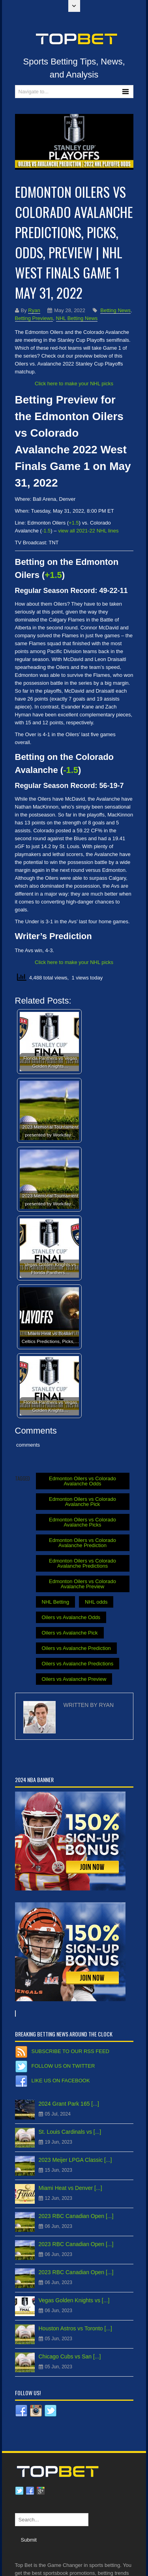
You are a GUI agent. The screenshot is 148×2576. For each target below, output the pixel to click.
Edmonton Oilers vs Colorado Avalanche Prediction (82, 1542)
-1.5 (70, 770)
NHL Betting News (77, 318)
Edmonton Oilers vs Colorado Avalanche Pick (82, 1501)
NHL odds (96, 1602)
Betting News (115, 310)
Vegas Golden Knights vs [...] (74, 2300)
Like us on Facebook (61, 2081)
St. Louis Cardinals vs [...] (70, 2132)
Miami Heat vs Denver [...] (70, 2188)
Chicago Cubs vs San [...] (70, 2356)
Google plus (40, 2491)
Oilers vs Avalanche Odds (71, 1617)
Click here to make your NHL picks (74, 383)
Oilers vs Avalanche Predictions (78, 1664)
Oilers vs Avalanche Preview (74, 1679)
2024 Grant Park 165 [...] (69, 2104)
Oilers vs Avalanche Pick (70, 1633)
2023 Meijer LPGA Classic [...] (75, 2160)
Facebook (30, 2491)
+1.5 (53, 575)
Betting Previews (34, 318)
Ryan (34, 310)
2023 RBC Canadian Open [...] (76, 2216)
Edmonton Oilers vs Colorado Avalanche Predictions (82, 1563)
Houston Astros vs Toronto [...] (75, 2328)
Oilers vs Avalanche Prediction (76, 1648)
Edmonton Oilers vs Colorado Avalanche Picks (82, 1522)
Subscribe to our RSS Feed (70, 2051)
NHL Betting (55, 1602)
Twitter (19, 2491)
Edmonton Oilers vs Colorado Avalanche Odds (82, 1481)
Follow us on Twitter (63, 2066)
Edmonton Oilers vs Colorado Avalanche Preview (82, 1583)
